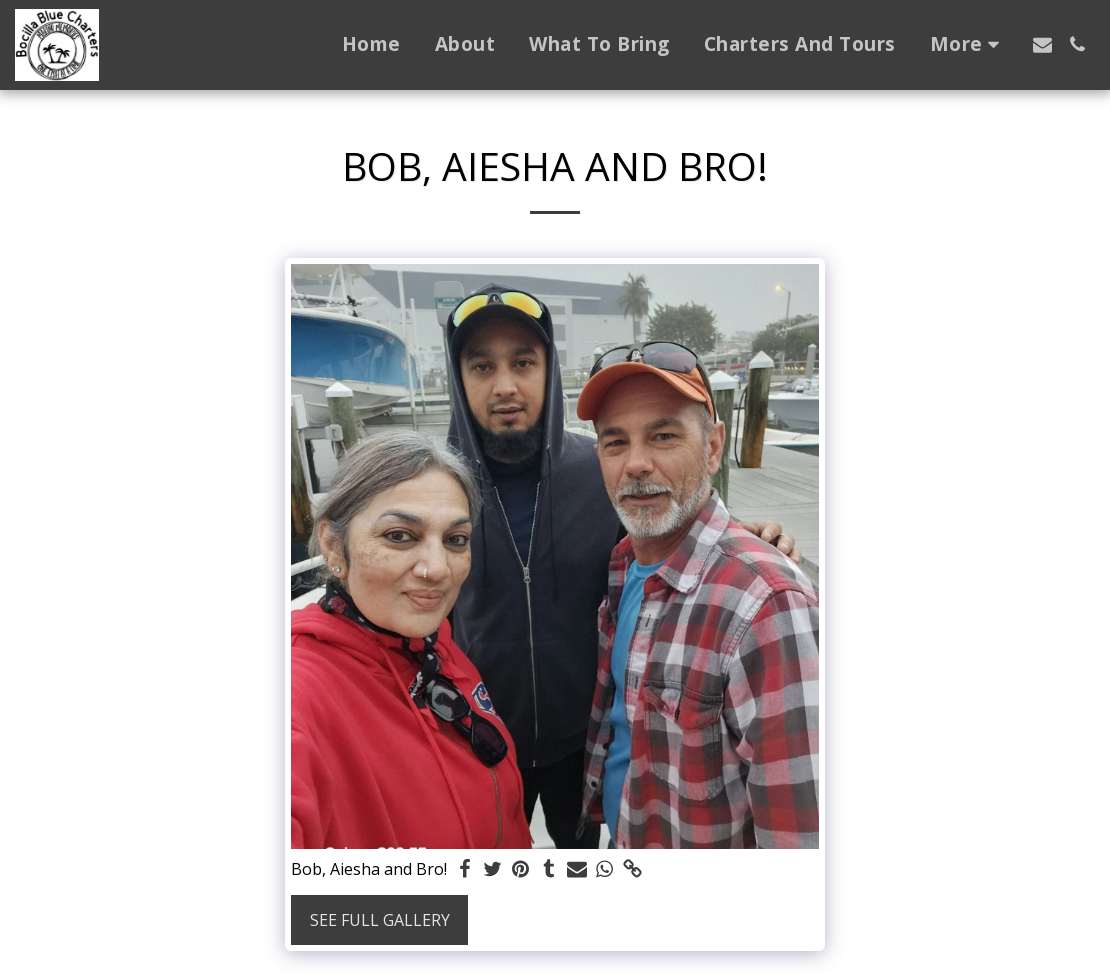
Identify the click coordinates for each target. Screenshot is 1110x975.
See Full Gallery (380, 920)
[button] (1042, 44)
